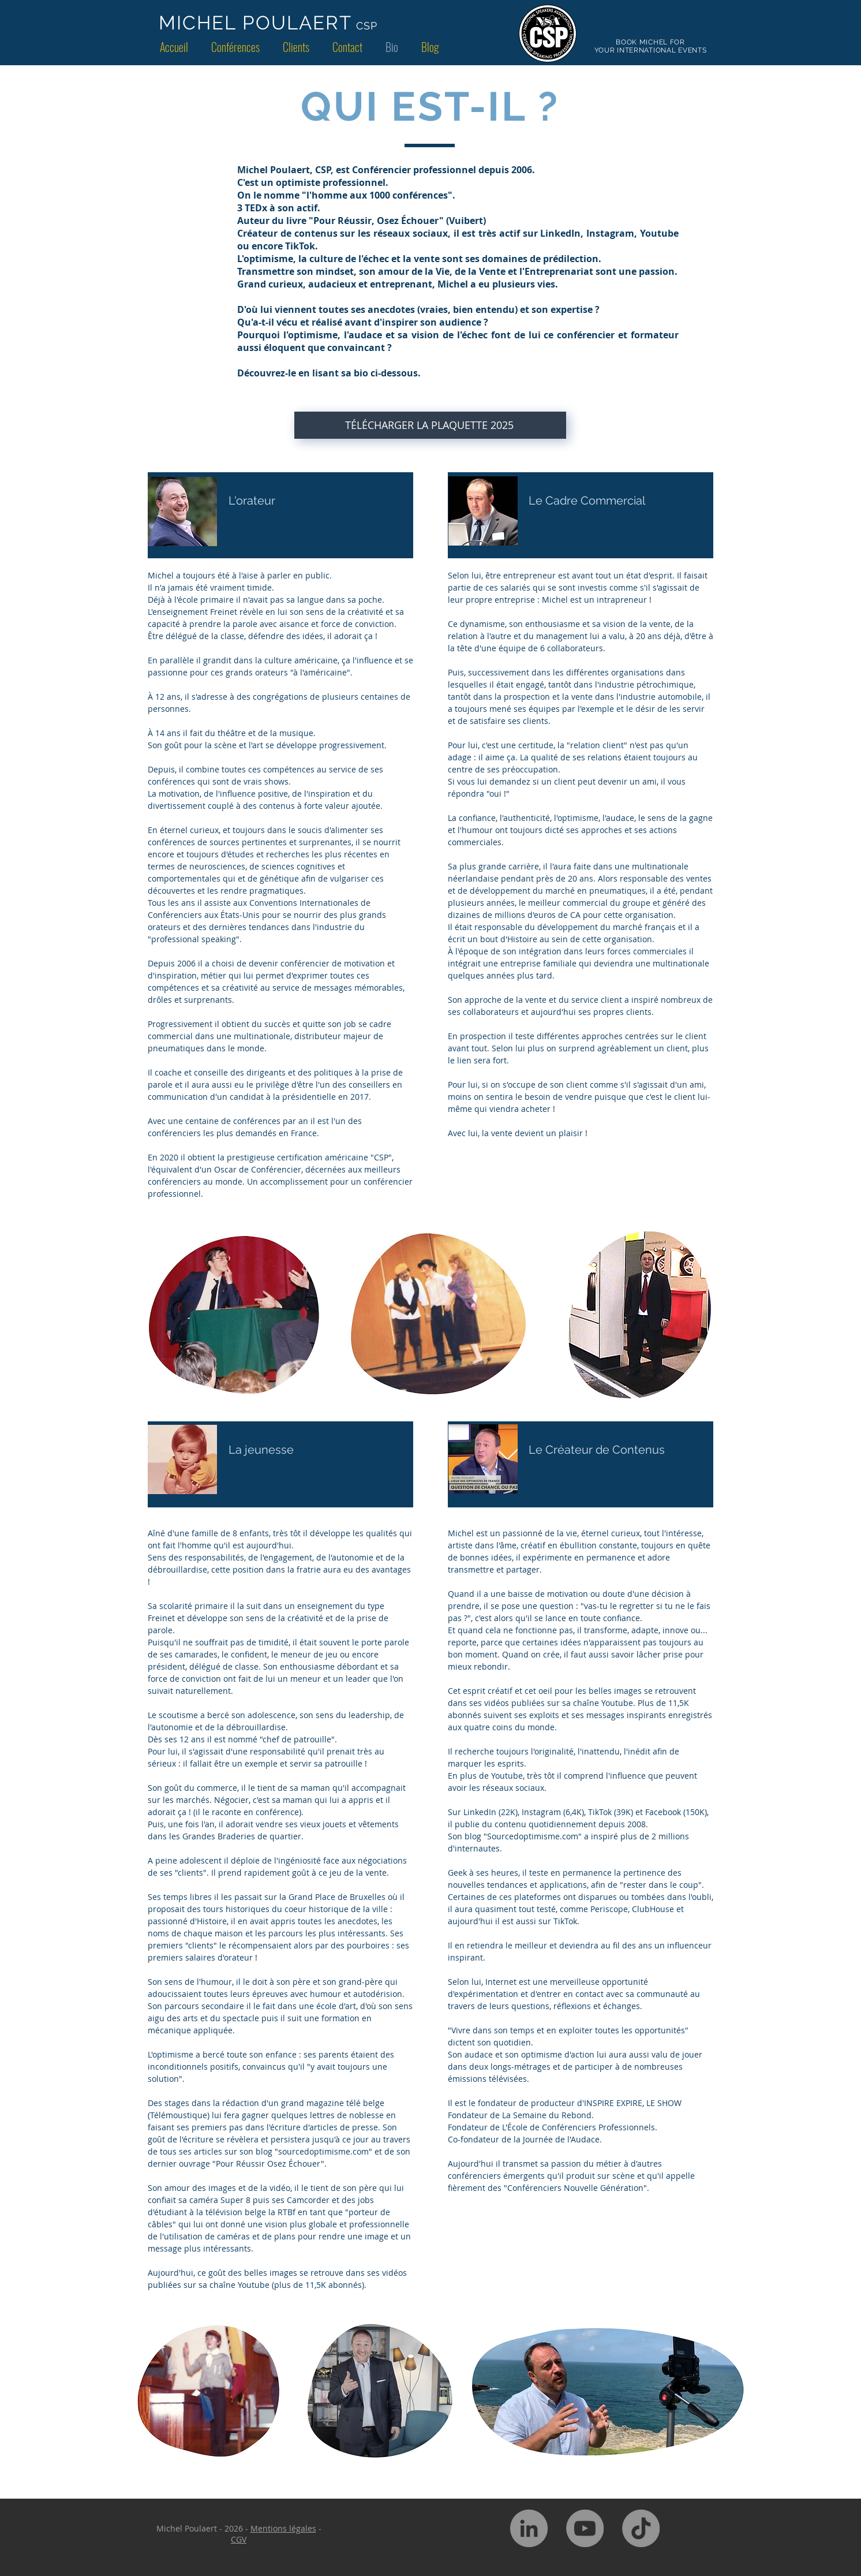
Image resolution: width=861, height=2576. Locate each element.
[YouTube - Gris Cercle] (585, 2528)
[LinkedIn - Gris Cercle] (529, 2528)
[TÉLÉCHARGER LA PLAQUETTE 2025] (430, 425)
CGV (238, 2539)
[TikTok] (641, 2528)
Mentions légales (283, 2528)
